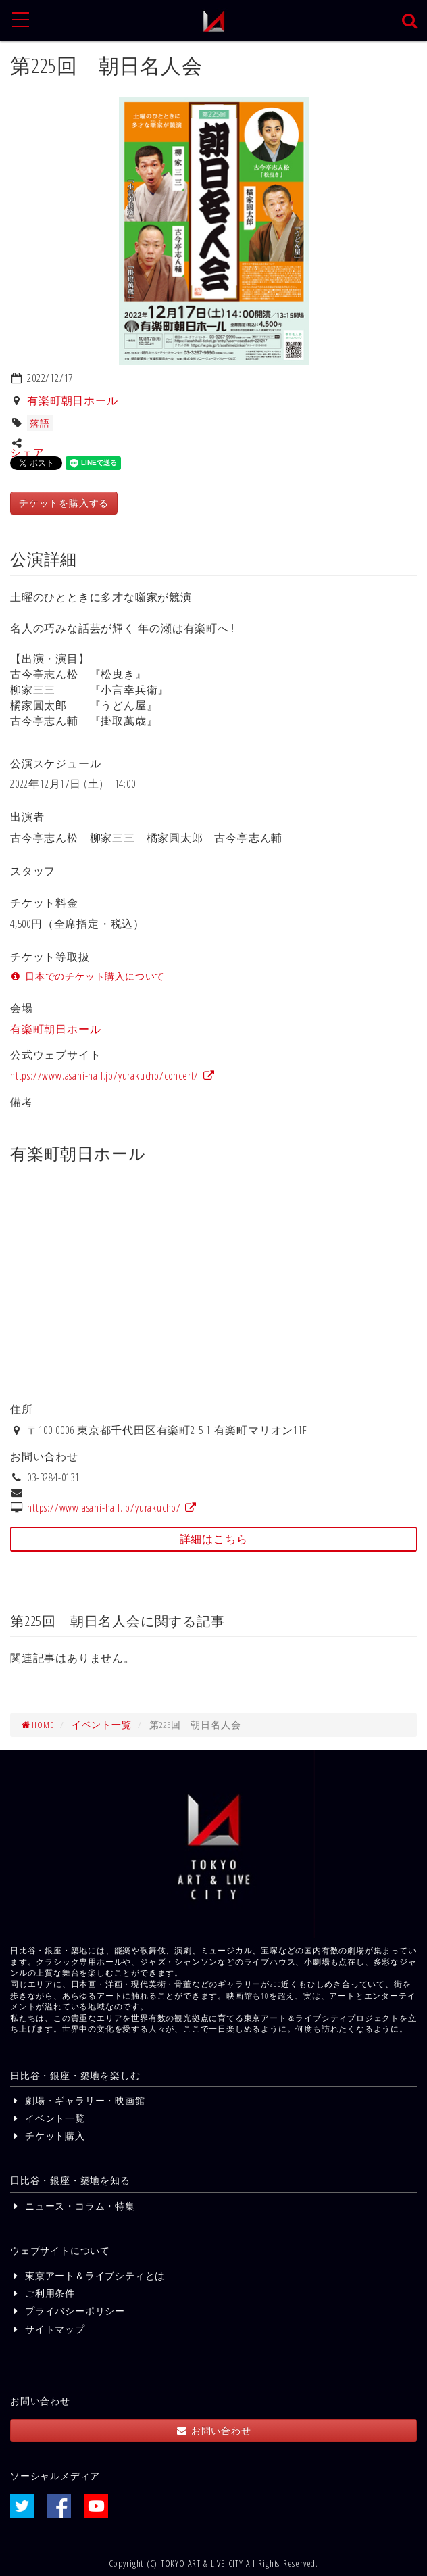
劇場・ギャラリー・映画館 (77, 2100)
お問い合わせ (213, 2430)
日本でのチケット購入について (87, 976)
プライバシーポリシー (67, 2310)
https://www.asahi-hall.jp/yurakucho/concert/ (113, 1075)
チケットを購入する (64, 502)
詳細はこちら (214, 1538)
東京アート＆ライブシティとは (87, 2275)
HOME (37, 1724)
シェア (27, 452)
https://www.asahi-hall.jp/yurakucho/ (112, 1507)
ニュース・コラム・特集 (72, 2205)
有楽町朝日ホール (72, 400)
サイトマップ (47, 2328)
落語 (40, 422)
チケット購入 (47, 2135)
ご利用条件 (42, 2293)
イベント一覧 (102, 1724)
